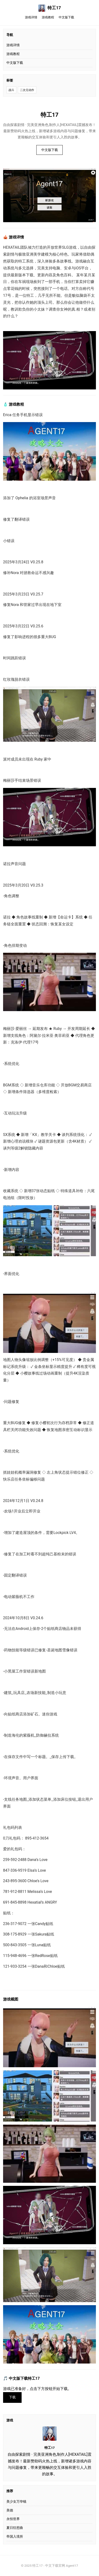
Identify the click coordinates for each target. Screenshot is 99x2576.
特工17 (49, 8)
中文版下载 (66, 17)
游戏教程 (48, 17)
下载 (12, 2397)
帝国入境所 (14, 2536)
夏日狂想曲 (14, 2528)
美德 (9, 2510)
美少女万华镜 (16, 2501)
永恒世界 (13, 2519)
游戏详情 (31, 17)
